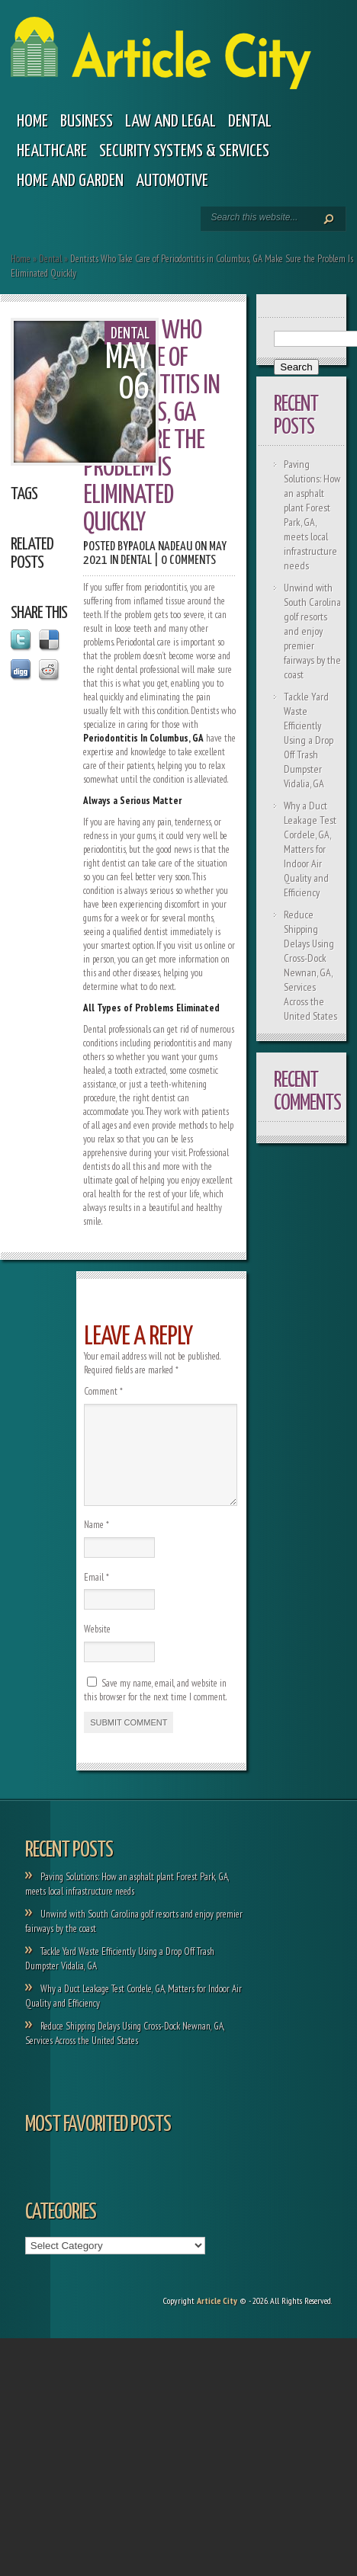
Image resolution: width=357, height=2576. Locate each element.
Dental (250, 121)
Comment (103, 1391)
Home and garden (70, 181)
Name (96, 1542)
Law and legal (170, 121)
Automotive (172, 181)
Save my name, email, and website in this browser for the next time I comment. (155, 1708)
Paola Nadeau (160, 546)
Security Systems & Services (184, 151)
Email (96, 1595)
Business (86, 121)
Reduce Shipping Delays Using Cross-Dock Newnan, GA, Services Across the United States (310, 965)
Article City (217, 2318)
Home (32, 121)
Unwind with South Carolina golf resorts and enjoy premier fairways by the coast (312, 631)
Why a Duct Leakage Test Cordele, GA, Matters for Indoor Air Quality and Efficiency (310, 849)
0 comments (188, 560)
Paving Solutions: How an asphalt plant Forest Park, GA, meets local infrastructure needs (312, 514)
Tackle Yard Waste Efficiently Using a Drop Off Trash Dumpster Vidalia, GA (308, 740)
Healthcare (52, 151)
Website (97, 1647)
